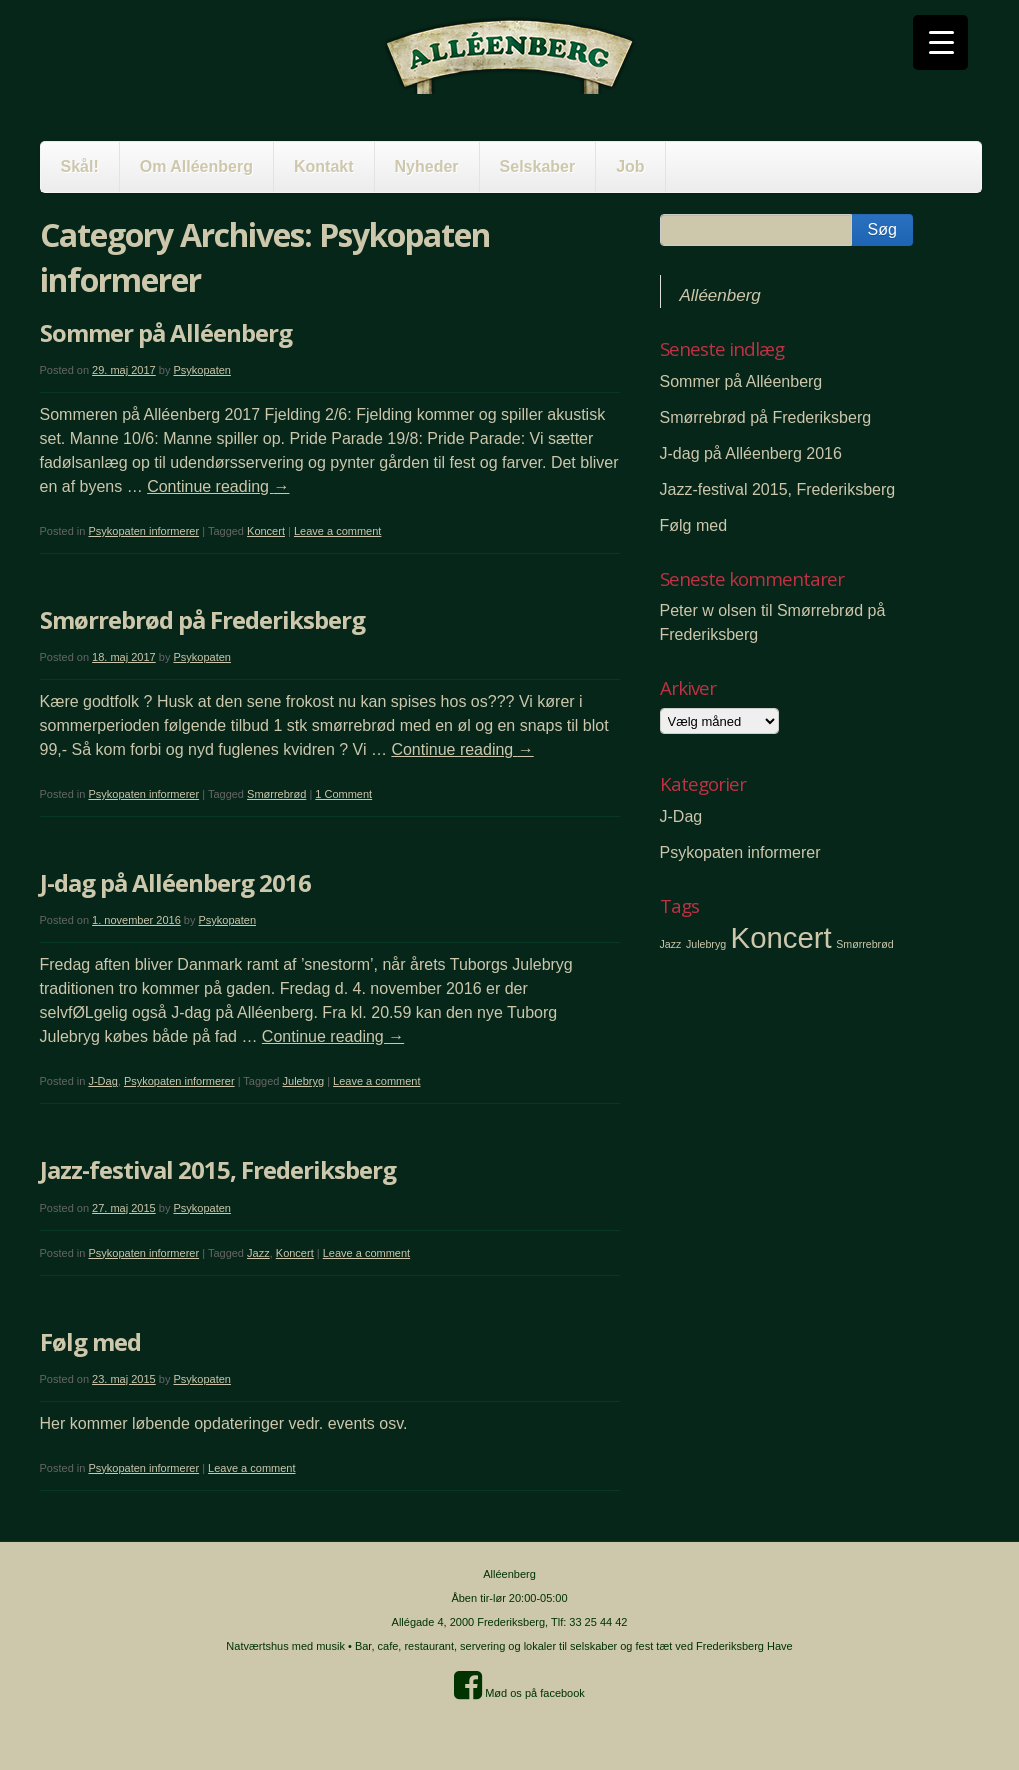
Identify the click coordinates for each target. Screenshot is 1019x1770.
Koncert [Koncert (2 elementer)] (781, 937)
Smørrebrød (276, 794)
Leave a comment (337, 531)
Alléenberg (720, 295)
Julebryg (304, 1081)
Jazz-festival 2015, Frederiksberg (218, 1169)
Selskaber (538, 166)
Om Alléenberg (196, 166)
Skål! (80, 166)
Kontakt (324, 166)
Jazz (258, 1253)
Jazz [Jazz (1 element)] (671, 944)
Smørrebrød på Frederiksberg (202, 619)
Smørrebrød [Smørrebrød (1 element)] (864, 944)
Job (630, 166)
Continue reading (218, 486)
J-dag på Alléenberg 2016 (175, 882)
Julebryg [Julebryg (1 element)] (706, 944)
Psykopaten (201, 370)
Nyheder (427, 166)
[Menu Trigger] (940, 42)
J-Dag (102, 1081)
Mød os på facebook (519, 1693)
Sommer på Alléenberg (166, 332)
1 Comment (343, 794)
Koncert (266, 531)
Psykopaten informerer (143, 531)
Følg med (90, 1341)
